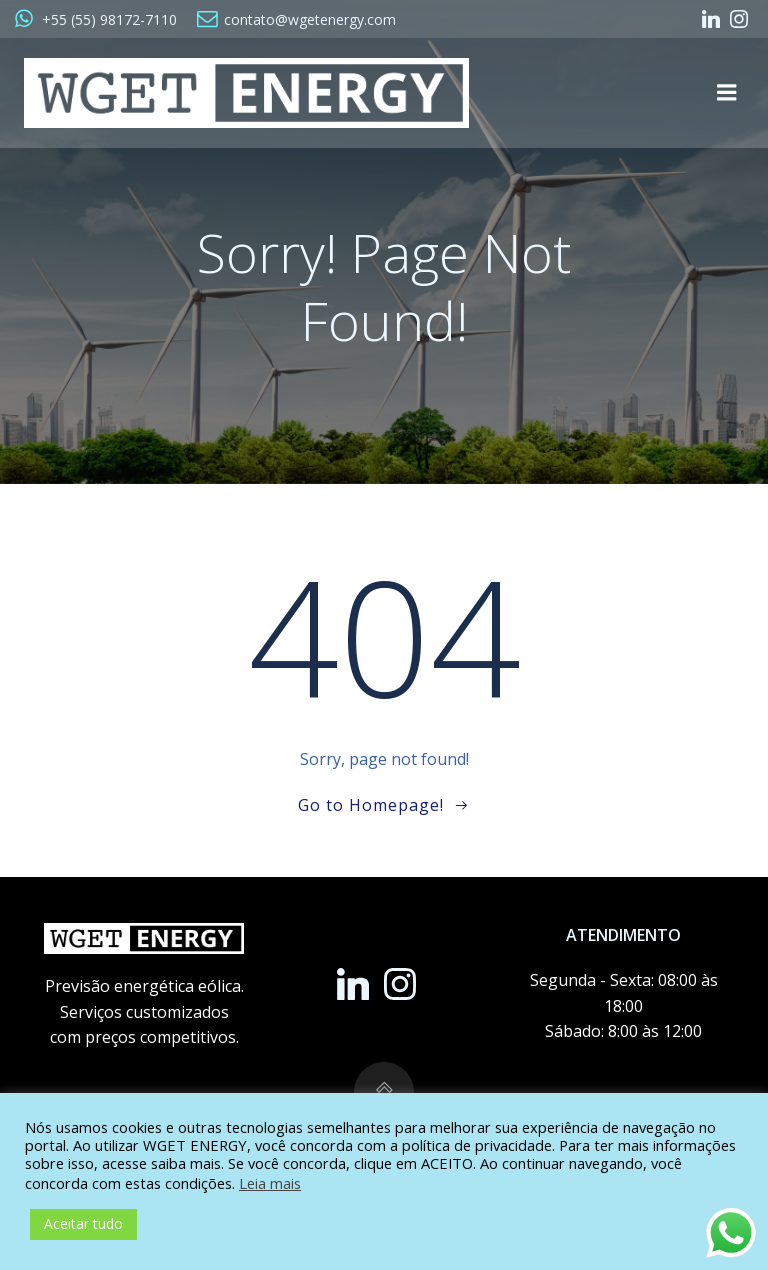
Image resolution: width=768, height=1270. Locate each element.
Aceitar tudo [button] (83, 1223)
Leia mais (270, 1183)
